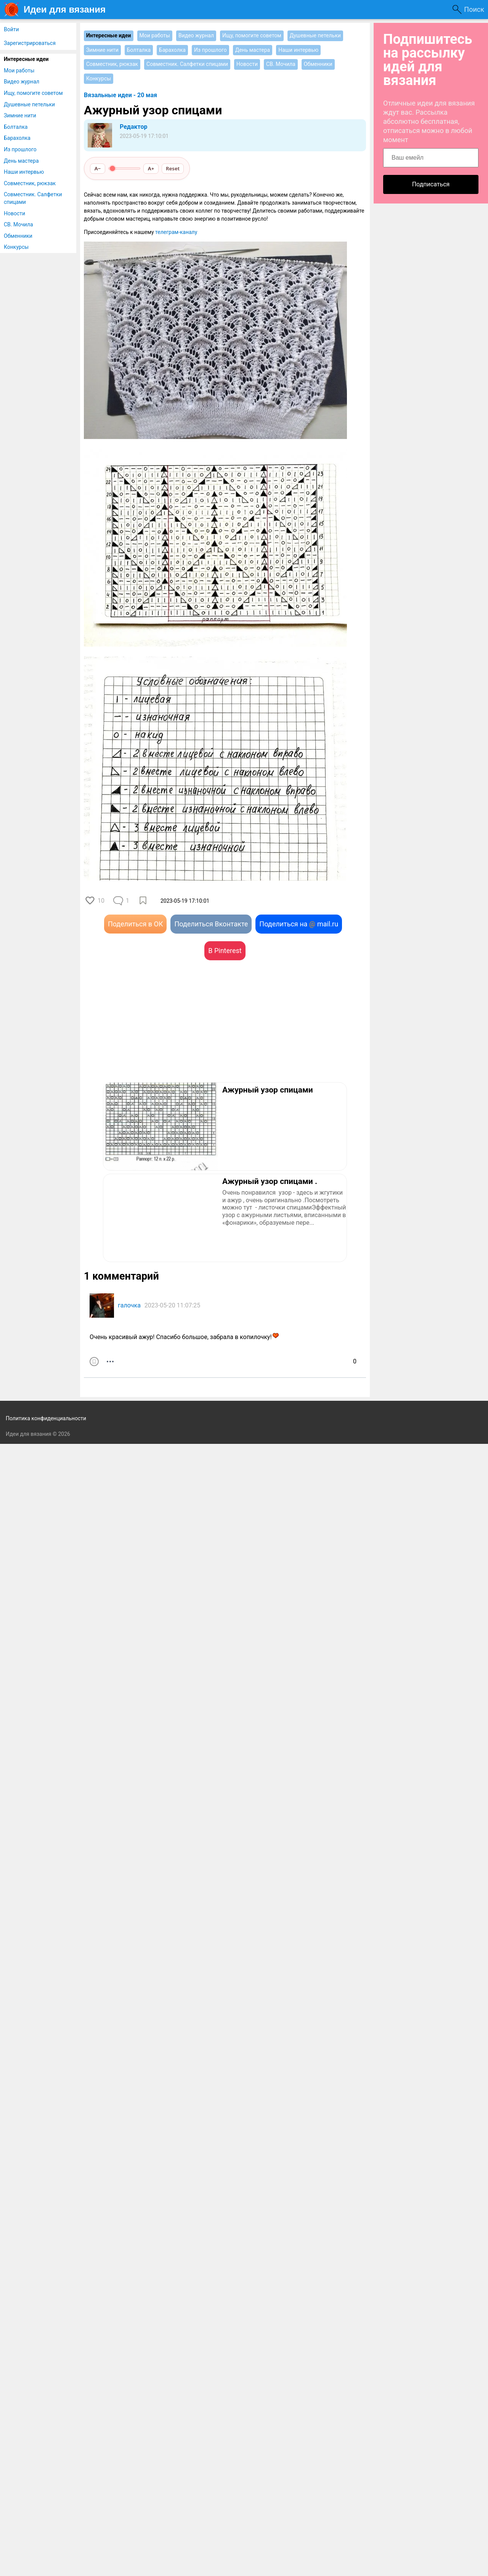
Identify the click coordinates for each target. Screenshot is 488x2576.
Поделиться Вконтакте (211, 924)
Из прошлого (20, 149)
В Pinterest (224, 951)
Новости (14, 213)
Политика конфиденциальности (46, 1418)
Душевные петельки (29, 104)
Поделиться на (298, 924)
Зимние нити (20, 115)
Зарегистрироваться (30, 43)
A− (98, 168)
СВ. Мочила (18, 224)
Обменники (18, 236)
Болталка (15, 127)
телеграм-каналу (176, 232)
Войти (11, 29)
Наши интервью (24, 172)
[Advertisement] (154, 1032)
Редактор (133, 126)
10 (101, 900)
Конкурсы (16, 247)
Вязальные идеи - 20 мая (120, 95)
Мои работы (19, 70)
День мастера (21, 161)
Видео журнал (21, 81)
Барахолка (17, 138)
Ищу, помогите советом (33, 93)
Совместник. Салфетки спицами (33, 198)
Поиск (474, 9)
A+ (151, 168)
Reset (173, 168)
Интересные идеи (26, 59)
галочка (129, 1305)
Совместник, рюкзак (30, 183)
